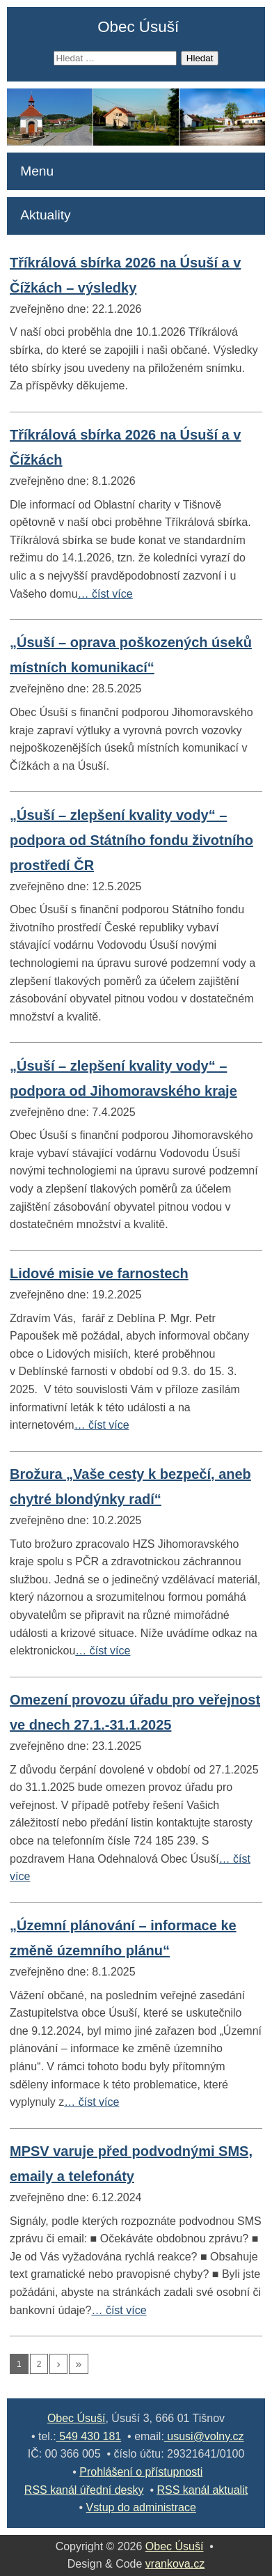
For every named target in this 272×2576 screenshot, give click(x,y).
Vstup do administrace (141, 2507)
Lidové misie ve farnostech (99, 1273)
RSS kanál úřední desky (84, 2490)
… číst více (105, 594)
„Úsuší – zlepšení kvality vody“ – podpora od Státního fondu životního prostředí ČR (131, 840)
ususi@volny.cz (204, 2436)
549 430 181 (88, 2436)
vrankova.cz (175, 2564)
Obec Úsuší (138, 27)
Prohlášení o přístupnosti (140, 2472)
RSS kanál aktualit (202, 2490)
